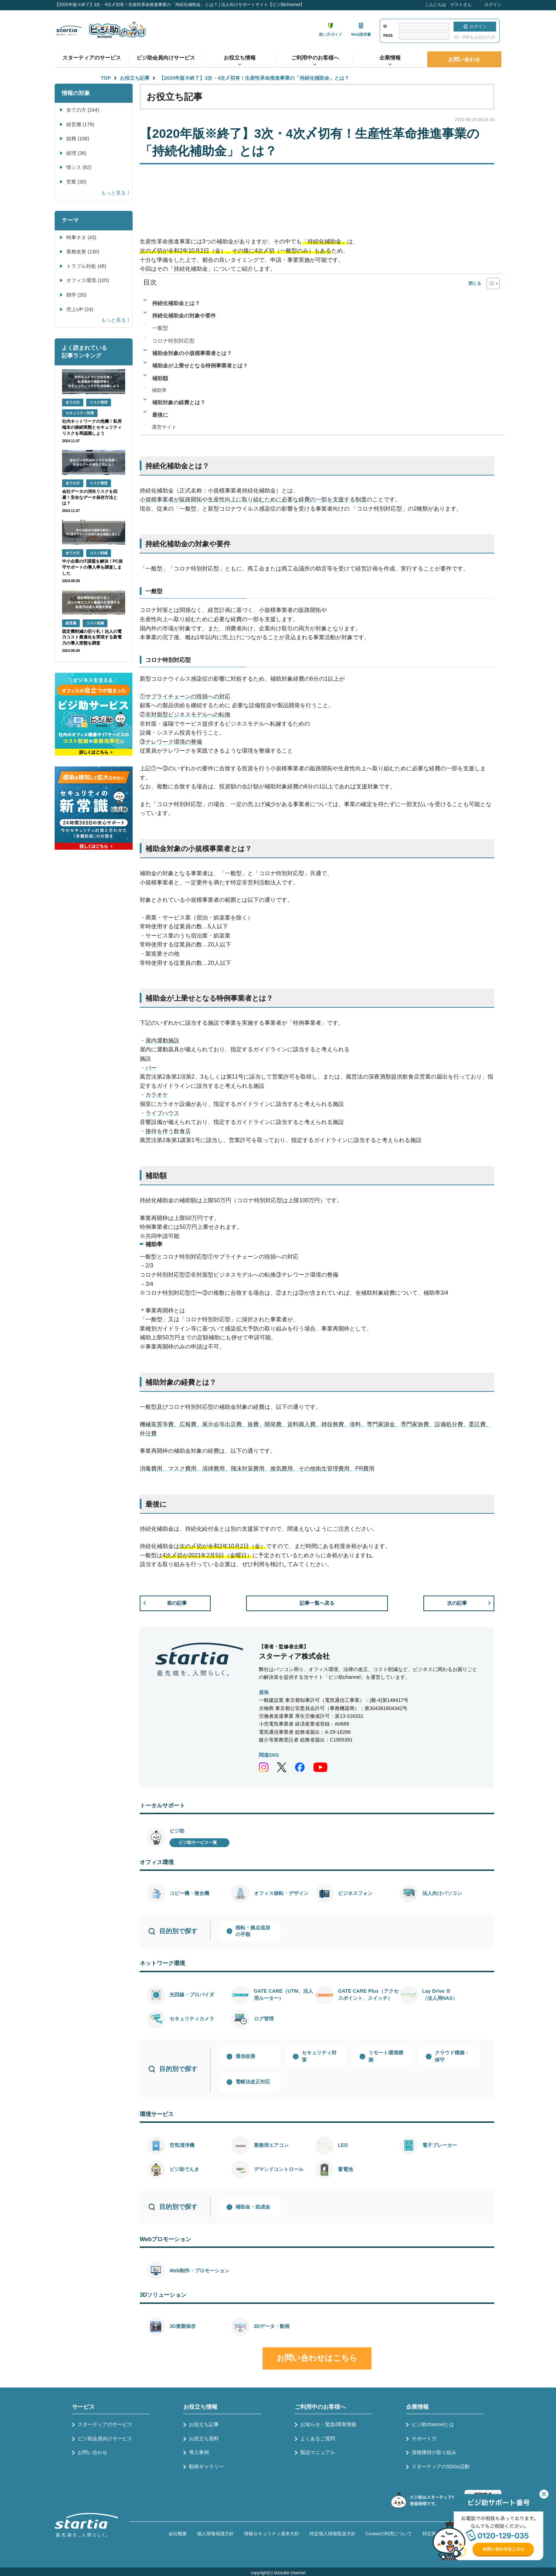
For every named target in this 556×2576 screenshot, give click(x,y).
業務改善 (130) (82, 251)
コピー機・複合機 (189, 1893)
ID (385, 26)
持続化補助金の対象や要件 (184, 316)
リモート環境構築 (385, 2056)
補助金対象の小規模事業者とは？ (192, 353)
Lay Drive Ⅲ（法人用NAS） (440, 1994)
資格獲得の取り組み (434, 2452)
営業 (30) (76, 182)
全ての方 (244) (82, 110)
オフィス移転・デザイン (281, 1893)
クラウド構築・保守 (452, 2056)
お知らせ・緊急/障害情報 (328, 2424)
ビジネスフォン (355, 1893)
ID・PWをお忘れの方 (474, 37)
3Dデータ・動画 (272, 2326)
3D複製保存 (182, 2326)
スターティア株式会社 (294, 1656)
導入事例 (199, 2452)
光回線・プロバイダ (191, 1994)
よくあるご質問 (317, 2438)
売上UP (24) (79, 309)
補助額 (160, 378)
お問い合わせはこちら (317, 2357)
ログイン (492, 4)
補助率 (159, 390)
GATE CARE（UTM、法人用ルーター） (283, 1994)
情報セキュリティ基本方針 (271, 2533)
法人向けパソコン (442, 1893)
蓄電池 (345, 2169)
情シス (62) (78, 167)
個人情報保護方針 (215, 2533)
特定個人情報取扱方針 (333, 2533)
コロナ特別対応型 (173, 341)
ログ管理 (264, 2018)
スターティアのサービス (91, 58)
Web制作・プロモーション (199, 2270)
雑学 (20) (76, 295)
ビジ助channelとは (433, 2424)
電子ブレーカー (439, 2145)
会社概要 (177, 2533)
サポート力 (424, 2438)
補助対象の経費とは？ (178, 402)
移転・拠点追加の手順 (252, 1931)
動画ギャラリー (206, 2466)
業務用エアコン (271, 2145)
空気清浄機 (181, 2145)
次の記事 (457, 1603)
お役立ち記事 (135, 78)
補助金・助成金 (252, 2207)
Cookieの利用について (389, 2533)
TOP (106, 78)
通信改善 (245, 2056)
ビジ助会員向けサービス (166, 58)
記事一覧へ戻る (317, 1603)
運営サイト (164, 427)
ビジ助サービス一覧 (198, 1842)
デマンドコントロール (279, 2169)
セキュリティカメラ (191, 2018)
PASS (388, 36)
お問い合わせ (464, 59)
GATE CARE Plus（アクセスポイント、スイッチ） (368, 1994)
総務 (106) (77, 138)
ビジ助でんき (184, 2169)
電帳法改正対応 (252, 2082)
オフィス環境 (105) (87, 280)
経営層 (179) (80, 124)
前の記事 (177, 1603)
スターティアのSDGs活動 (440, 2466)
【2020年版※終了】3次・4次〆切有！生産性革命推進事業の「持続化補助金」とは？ (254, 78)
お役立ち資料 (204, 2438)
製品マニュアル (317, 2452)
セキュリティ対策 (319, 2056)
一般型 (160, 328)
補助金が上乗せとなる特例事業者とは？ (200, 365)
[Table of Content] (493, 283)
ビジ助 (176, 1831)
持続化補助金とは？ (176, 303)
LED (343, 2145)
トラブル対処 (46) (86, 266)
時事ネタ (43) (81, 237)
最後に (160, 415)
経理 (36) (76, 153)
